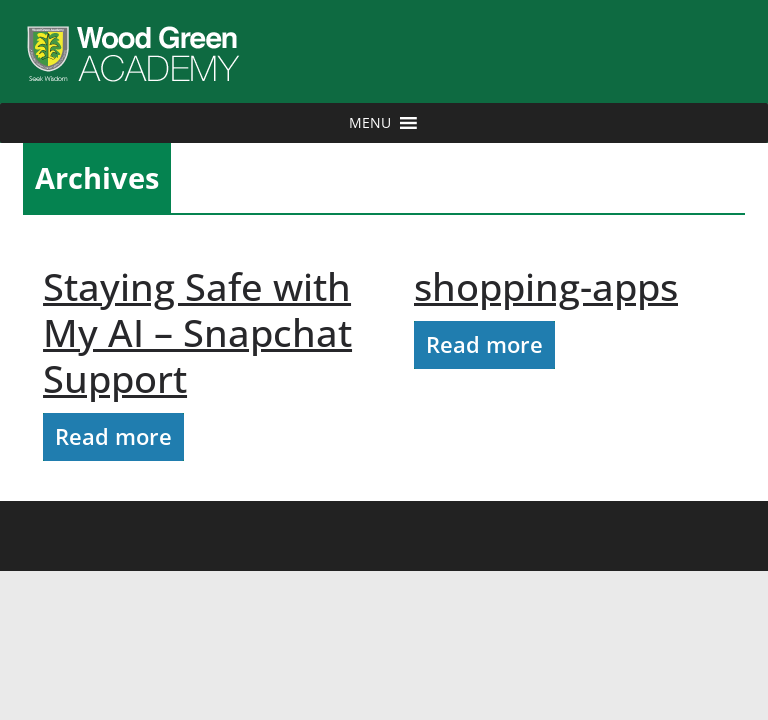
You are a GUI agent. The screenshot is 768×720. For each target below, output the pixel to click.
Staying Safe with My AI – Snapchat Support (197, 332)
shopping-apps (546, 286)
